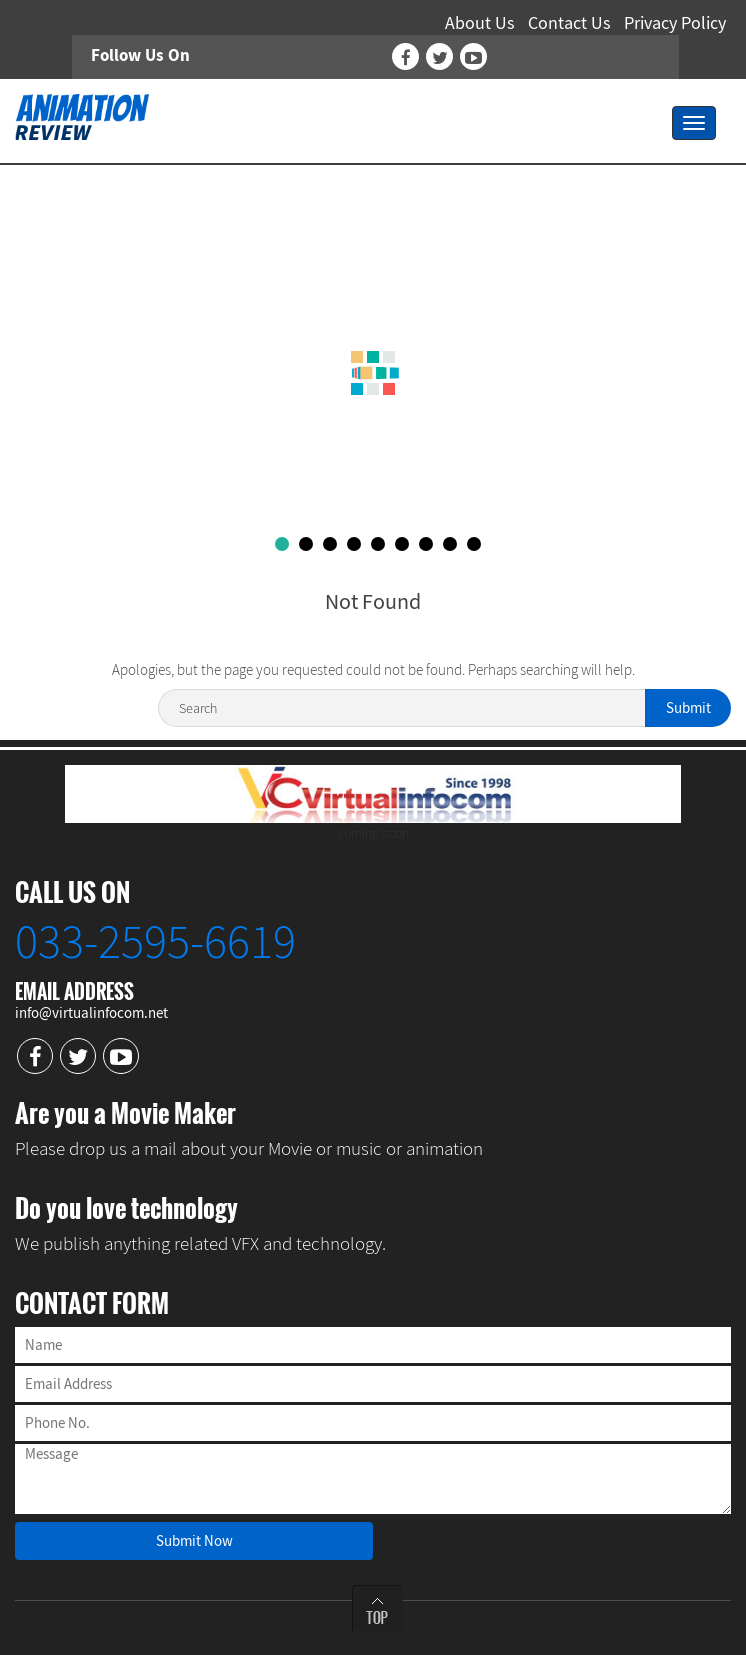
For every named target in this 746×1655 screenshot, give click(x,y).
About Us (480, 22)
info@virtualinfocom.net (91, 1012)
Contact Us (569, 22)
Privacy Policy (675, 22)
